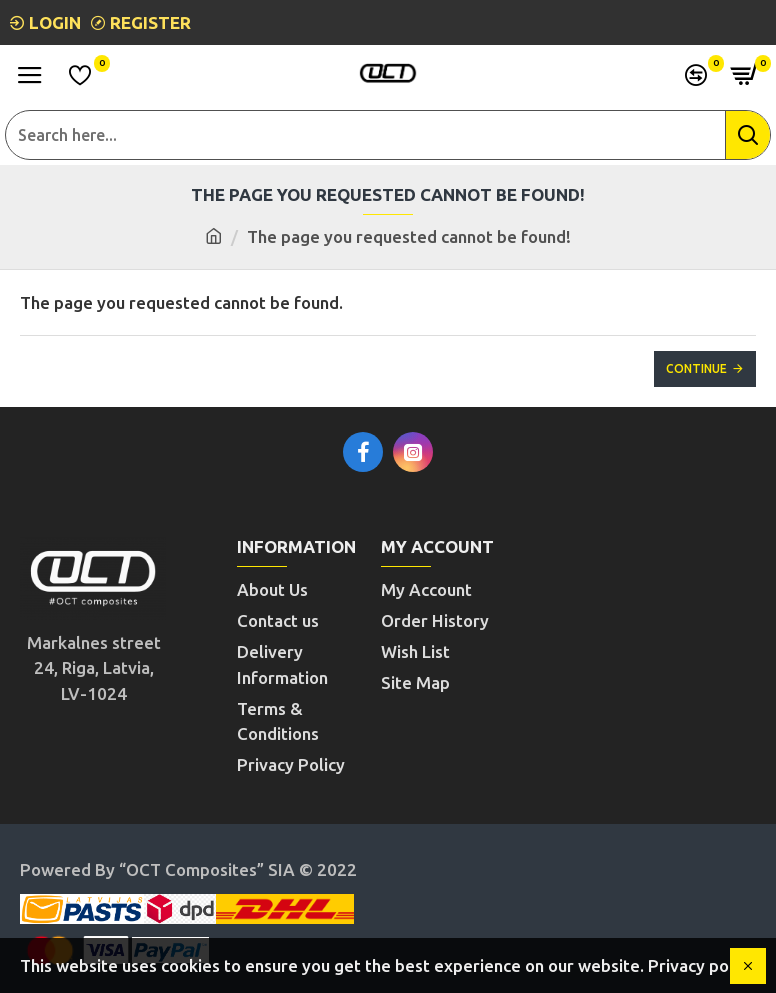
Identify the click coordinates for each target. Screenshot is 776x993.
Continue (696, 368)
